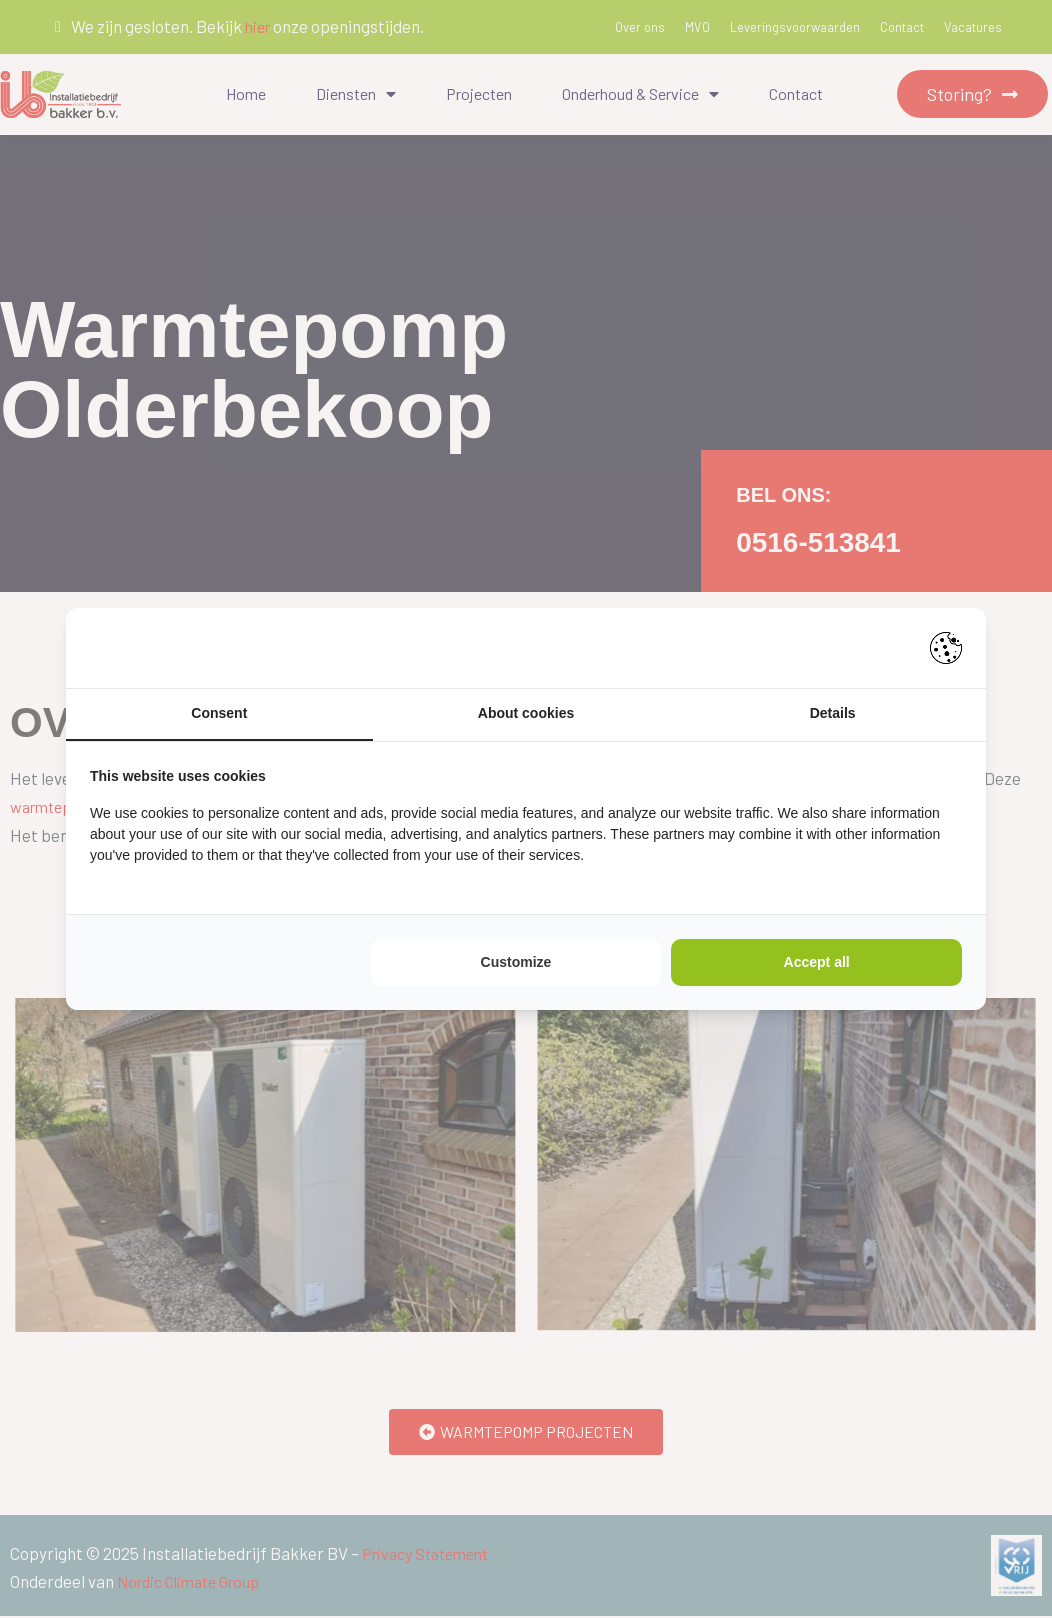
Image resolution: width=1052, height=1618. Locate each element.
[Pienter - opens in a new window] (946, 647)
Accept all (817, 963)
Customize (516, 963)
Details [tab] (833, 714)
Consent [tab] (219, 714)
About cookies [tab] (526, 714)
